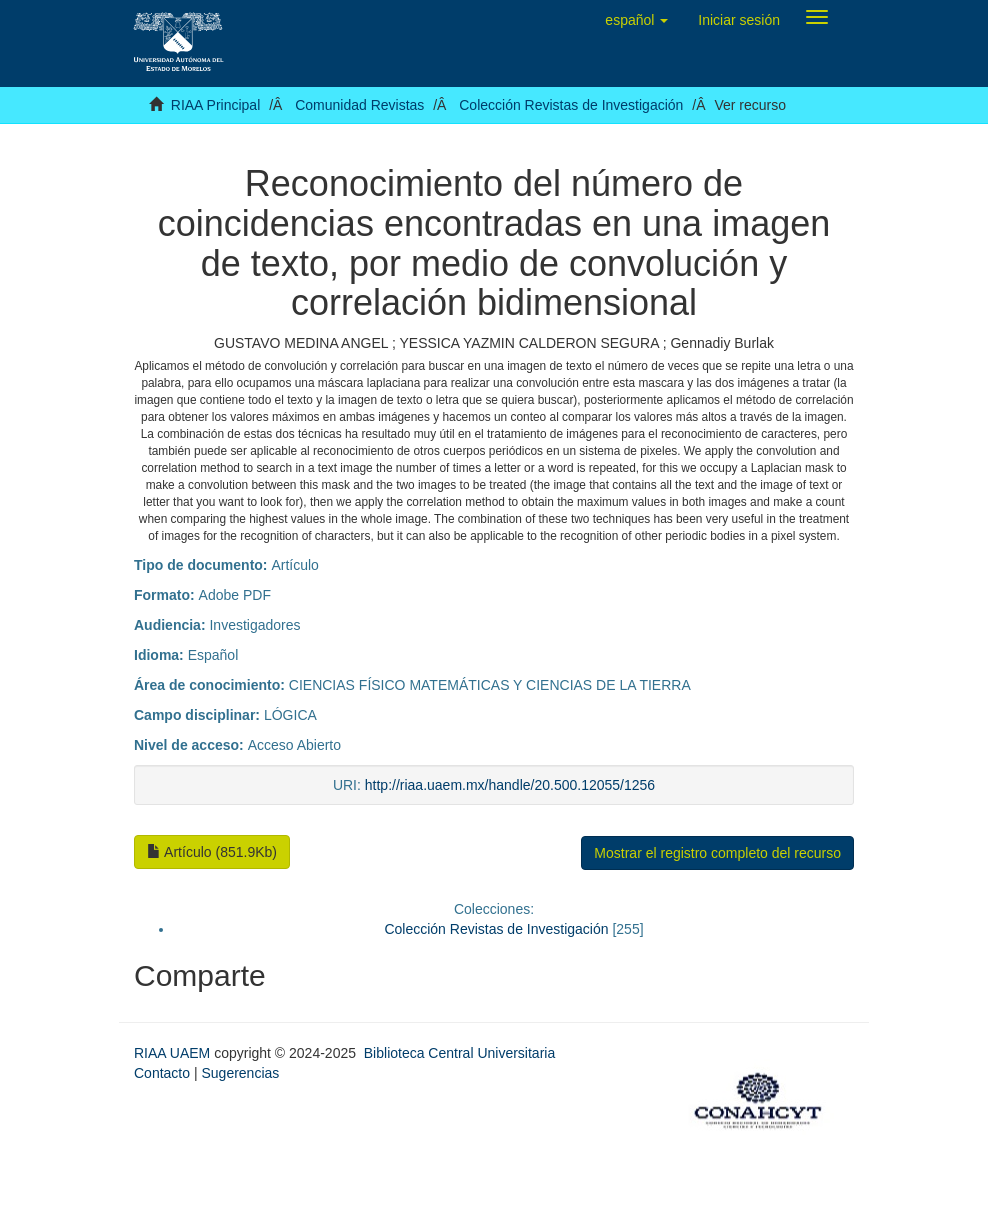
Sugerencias (240, 1073)
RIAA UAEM (174, 1053)
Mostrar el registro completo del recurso (717, 853)
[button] (636, 20)
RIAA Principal (215, 105)
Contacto (162, 1073)
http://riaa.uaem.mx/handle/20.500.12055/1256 (510, 785)
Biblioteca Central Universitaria (459, 1053)
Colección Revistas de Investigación (571, 105)
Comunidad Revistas (359, 105)
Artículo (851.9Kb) (212, 852)
